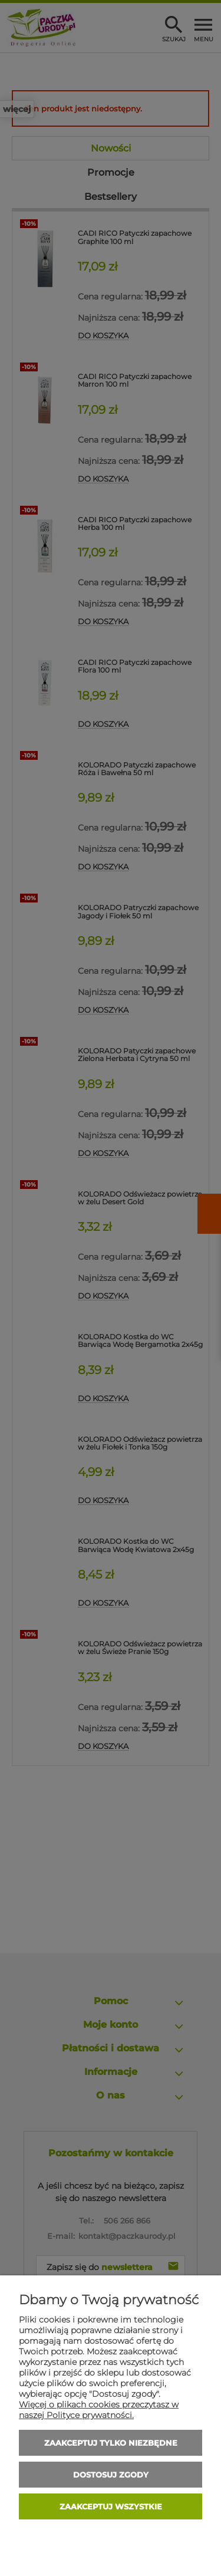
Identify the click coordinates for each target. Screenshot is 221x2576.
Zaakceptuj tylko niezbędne (110, 2442)
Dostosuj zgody (111, 2474)
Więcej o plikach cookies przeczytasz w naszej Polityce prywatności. (99, 2409)
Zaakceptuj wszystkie (111, 2506)
